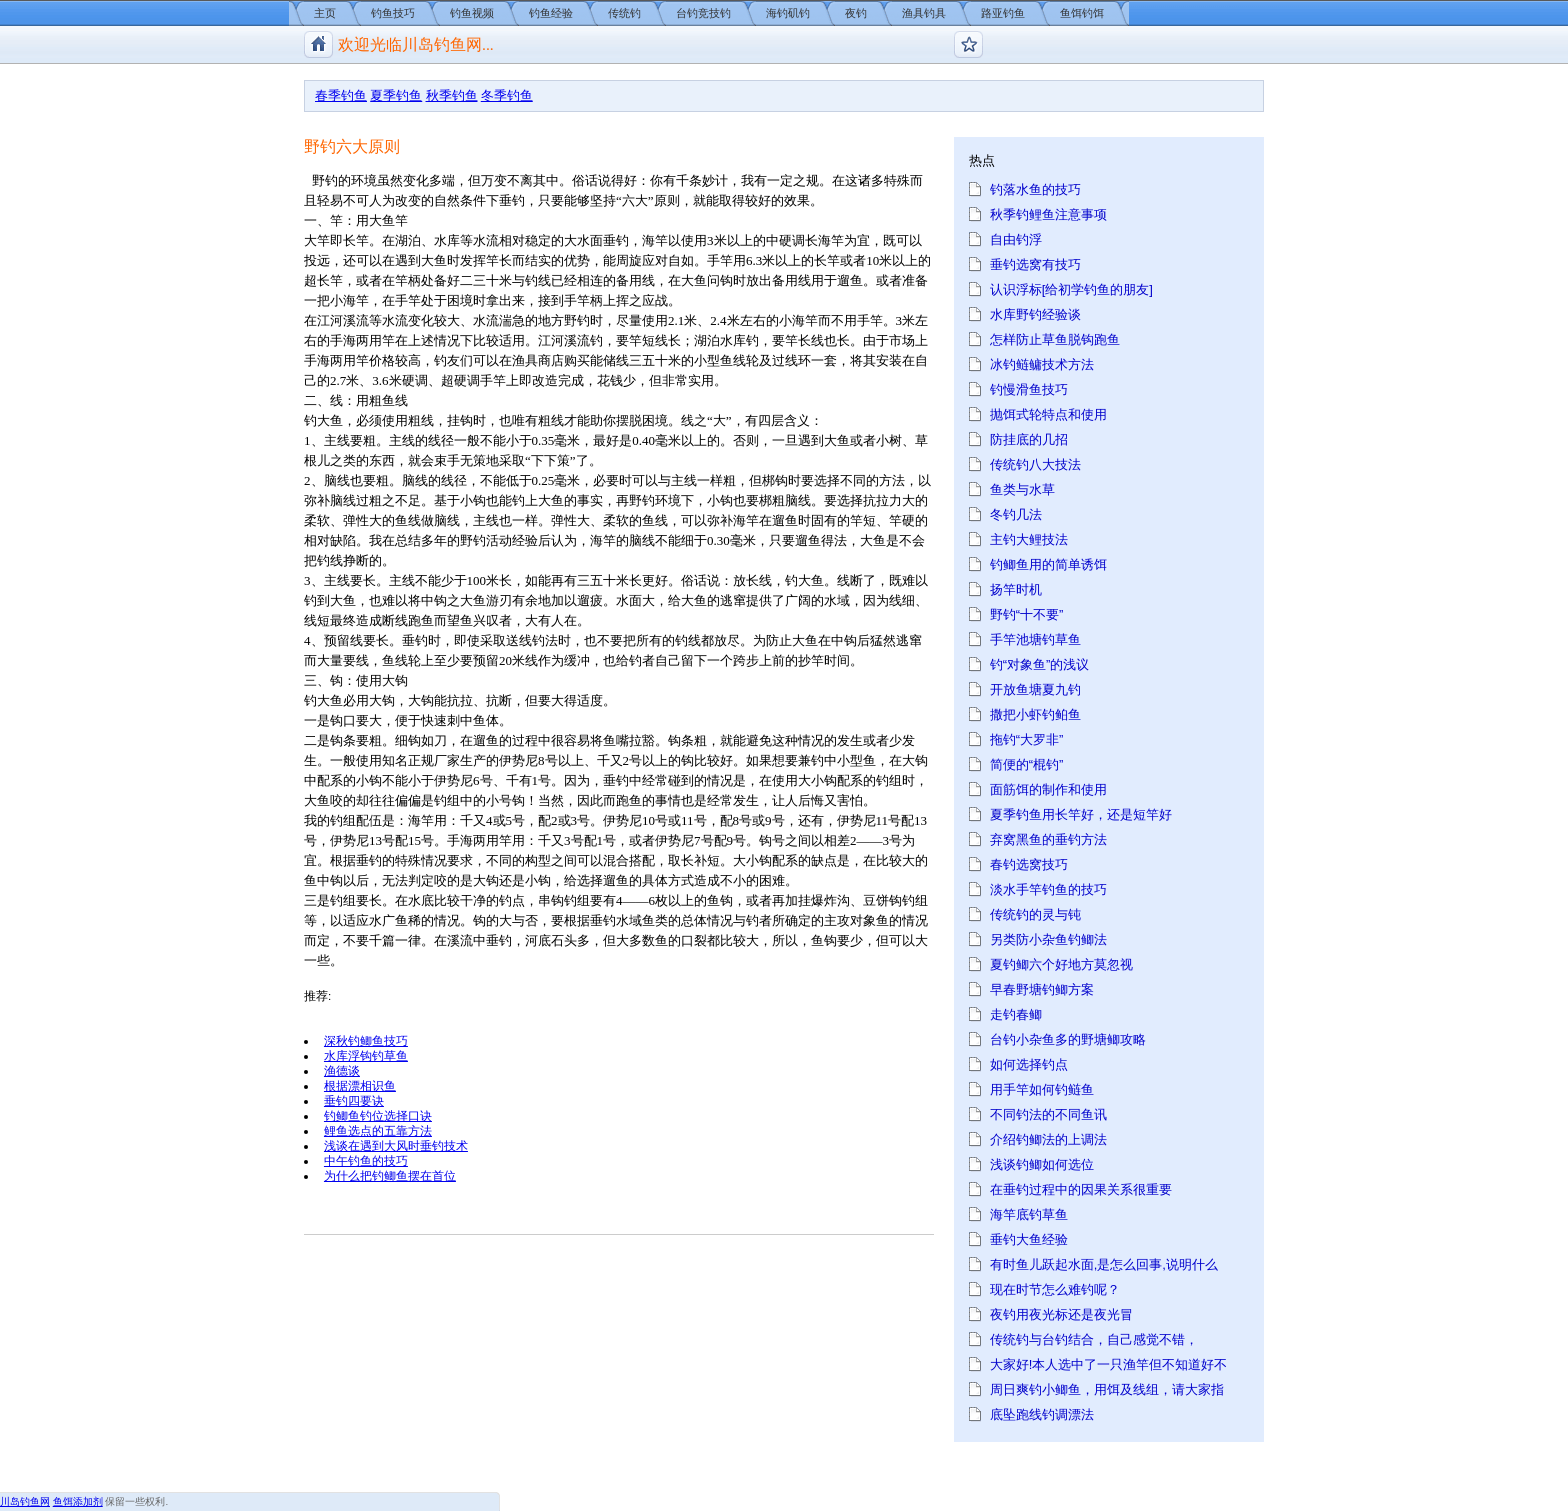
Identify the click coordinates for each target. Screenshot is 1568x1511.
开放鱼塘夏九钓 (1035, 689)
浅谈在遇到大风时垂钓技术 (396, 1145)
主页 (325, 13)
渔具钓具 (924, 13)
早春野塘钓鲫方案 (1042, 989)
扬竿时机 (1016, 589)
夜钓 (856, 13)
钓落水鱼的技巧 (1035, 189)
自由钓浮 (1016, 239)
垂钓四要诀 (354, 1100)
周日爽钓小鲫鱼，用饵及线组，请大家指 (1107, 1389)
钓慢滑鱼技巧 (1029, 389)
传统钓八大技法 (1035, 464)
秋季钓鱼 (452, 95)
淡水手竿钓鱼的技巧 (1048, 889)
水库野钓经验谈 (1035, 314)
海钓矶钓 (788, 13)
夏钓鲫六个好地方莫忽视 (1061, 964)
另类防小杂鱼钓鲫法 (1048, 939)
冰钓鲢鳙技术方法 (1042, 364)
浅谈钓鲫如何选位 (1042, 1164)
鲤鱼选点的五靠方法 (378, 1130)
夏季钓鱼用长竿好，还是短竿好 (1081, 814)
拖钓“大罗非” (1027, 739)
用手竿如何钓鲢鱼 (1042, 1089)
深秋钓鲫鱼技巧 (366, 1040)
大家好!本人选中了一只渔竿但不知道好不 (1109, 1364)
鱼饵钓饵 (1082, 13)
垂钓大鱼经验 (1029, 1239)
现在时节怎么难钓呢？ (1055, 1289)
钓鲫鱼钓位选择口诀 (378, 1115)
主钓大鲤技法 (1029, 539)
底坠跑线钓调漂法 (1042, 1414)
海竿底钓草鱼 (1029, 1214)
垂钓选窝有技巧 (1035, 264)
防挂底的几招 (1029, 439)
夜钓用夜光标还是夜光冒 (1061, 1314)
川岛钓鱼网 (25, 1501)
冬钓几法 (1016, 514)
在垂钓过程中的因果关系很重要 (1081, 1189)
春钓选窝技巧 (1029, 864)
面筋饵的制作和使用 (1048, 789)
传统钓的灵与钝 (1035, 914)
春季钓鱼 (341, 95)
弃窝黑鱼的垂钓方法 (1048, 839)
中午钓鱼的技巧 (366, 1160)
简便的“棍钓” (1027, 764)
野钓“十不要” (1027, 614)
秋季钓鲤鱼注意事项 (1048, 214)
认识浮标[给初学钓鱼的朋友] (1071, 289)
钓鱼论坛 (968, 44)
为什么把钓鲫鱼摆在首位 (390, 1175)
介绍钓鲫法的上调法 (1048, 1139)
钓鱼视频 (472, 13)
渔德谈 (342, 1070)
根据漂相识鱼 (360, 1085)
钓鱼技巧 (393, 13)
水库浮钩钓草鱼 (366, 1055)
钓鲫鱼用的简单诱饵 (1048, 564)
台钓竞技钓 (703, 13)
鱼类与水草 (1022, 489)
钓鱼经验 (551, 13)
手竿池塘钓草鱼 (1035, 639)
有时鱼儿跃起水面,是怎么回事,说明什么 (1104, 1264)
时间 (837, 660)
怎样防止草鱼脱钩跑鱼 (1055, 339)
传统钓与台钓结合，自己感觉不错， (1094, 1339)
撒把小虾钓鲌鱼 (1035, 714)
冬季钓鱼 (507, 95)
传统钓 (624, 13)
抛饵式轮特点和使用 (1048, 414)
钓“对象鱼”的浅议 (1040, 664)
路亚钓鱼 (1003, 13)
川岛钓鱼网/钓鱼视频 (318, 44)
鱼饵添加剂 (78, 1501)
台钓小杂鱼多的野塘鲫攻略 (1068, 1039)
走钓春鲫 (1016, 1014)
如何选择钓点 (1029, 1064)
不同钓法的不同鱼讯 (1048, 1114)
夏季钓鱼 (396, 95)
